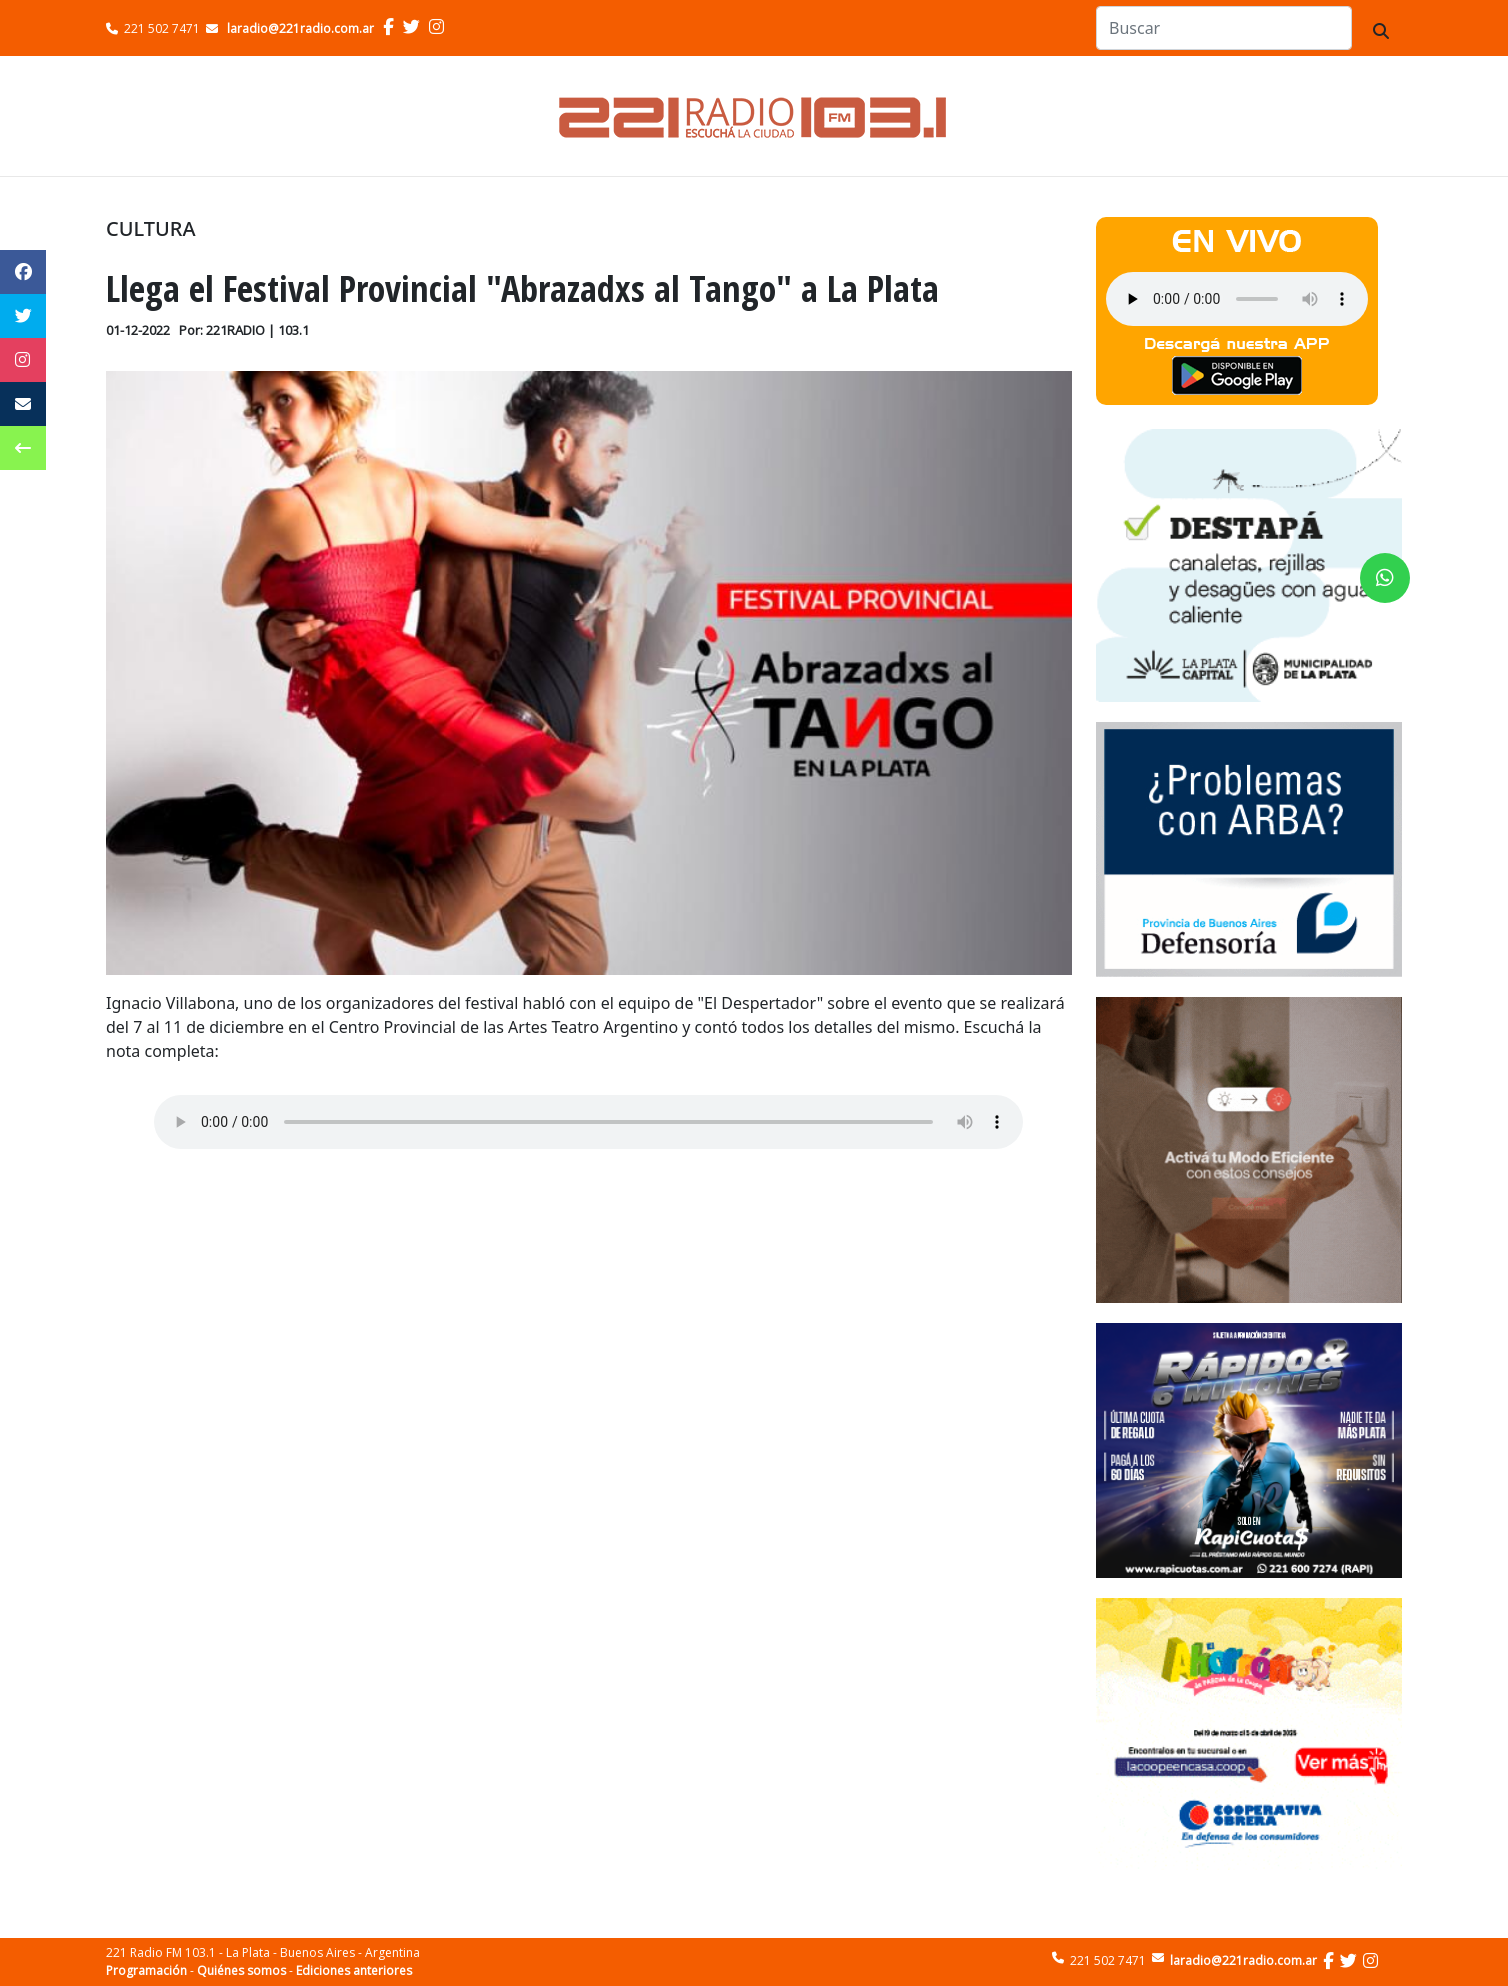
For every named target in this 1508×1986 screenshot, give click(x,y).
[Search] (1224, 28)
